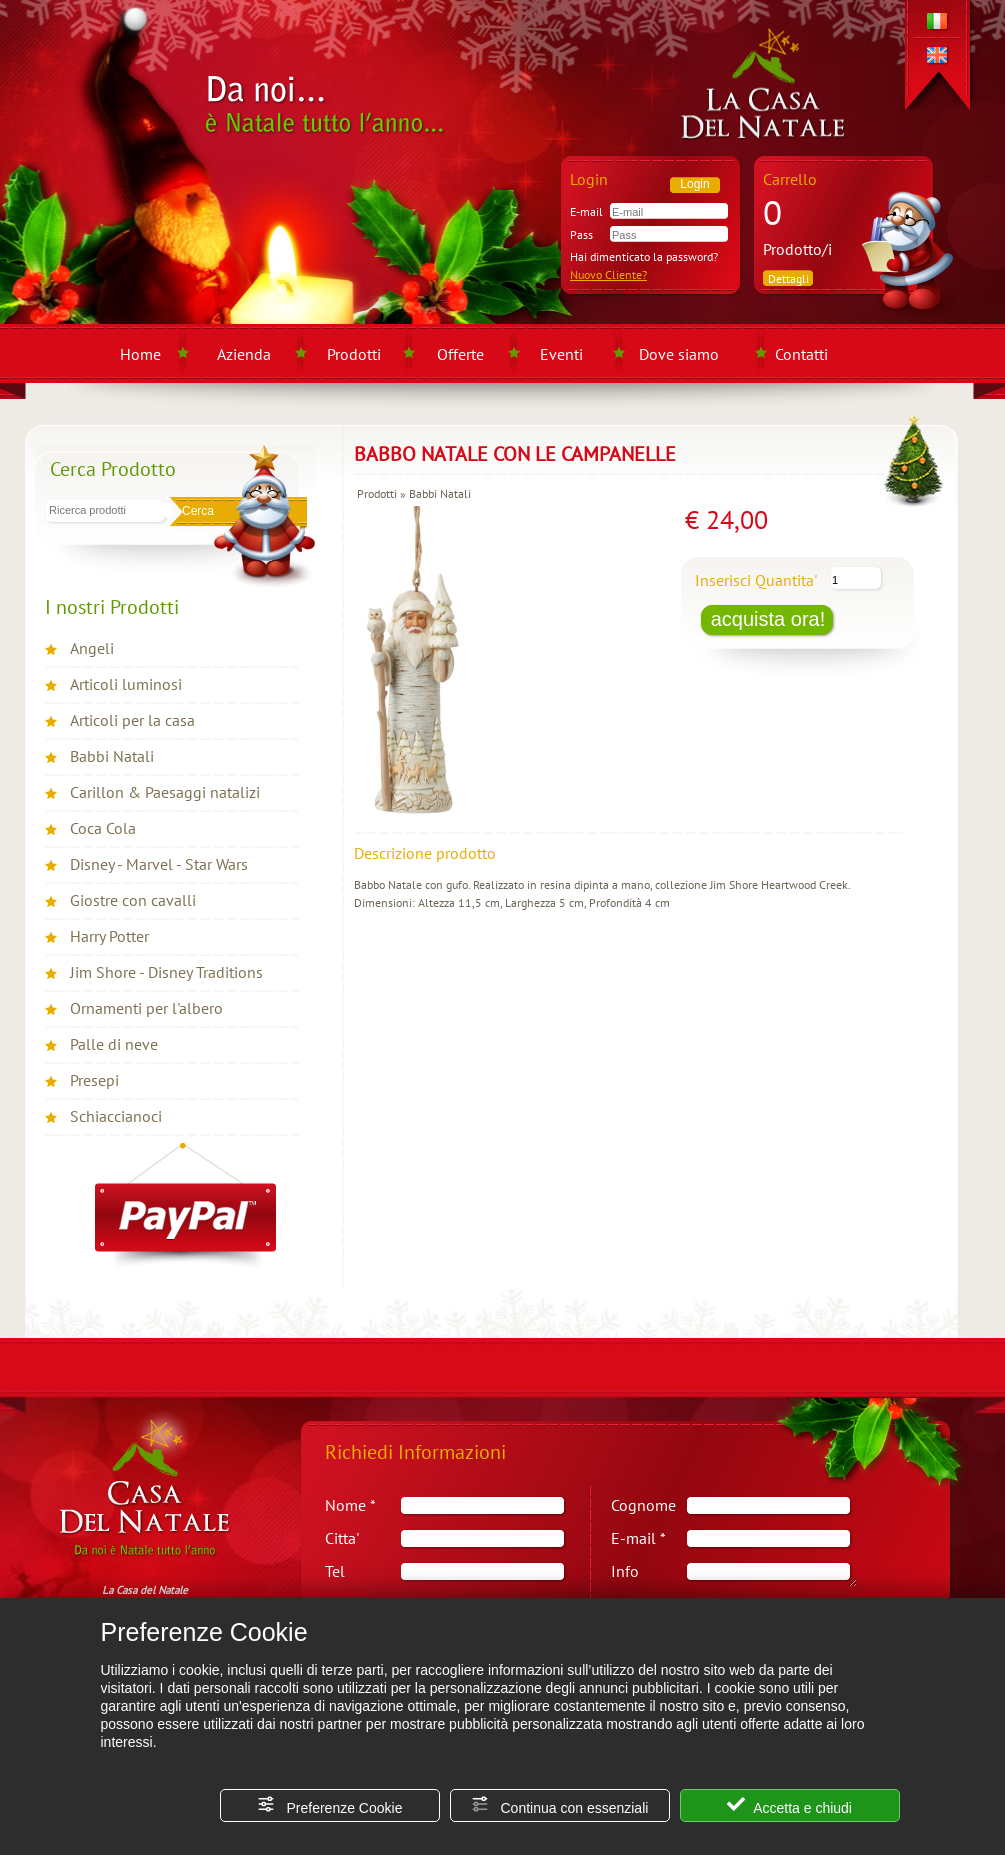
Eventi (561, 354)
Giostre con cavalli (133, 900)
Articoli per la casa (132, 720)
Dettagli (788, 278)
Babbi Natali (112, 756)
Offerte (460, 354)
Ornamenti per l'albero (146, 1008)
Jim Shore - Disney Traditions (166, 972)
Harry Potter (109, 936)
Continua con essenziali (560, 1805)
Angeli (92, 648)
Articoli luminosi (126, 684)
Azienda (244, 354)
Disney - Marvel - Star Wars (159, 864)
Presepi (94, 1080)
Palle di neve (114, 1044)
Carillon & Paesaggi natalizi (165, 792)
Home (140, 354)
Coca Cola (103, 828)
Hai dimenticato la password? (644, 256)
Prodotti (354, 354)
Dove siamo (679, 354)
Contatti (801, 354)
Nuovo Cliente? (608, 274)
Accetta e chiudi (789, 1805)
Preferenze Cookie (330, 1805)
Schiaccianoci (116, 1116)
